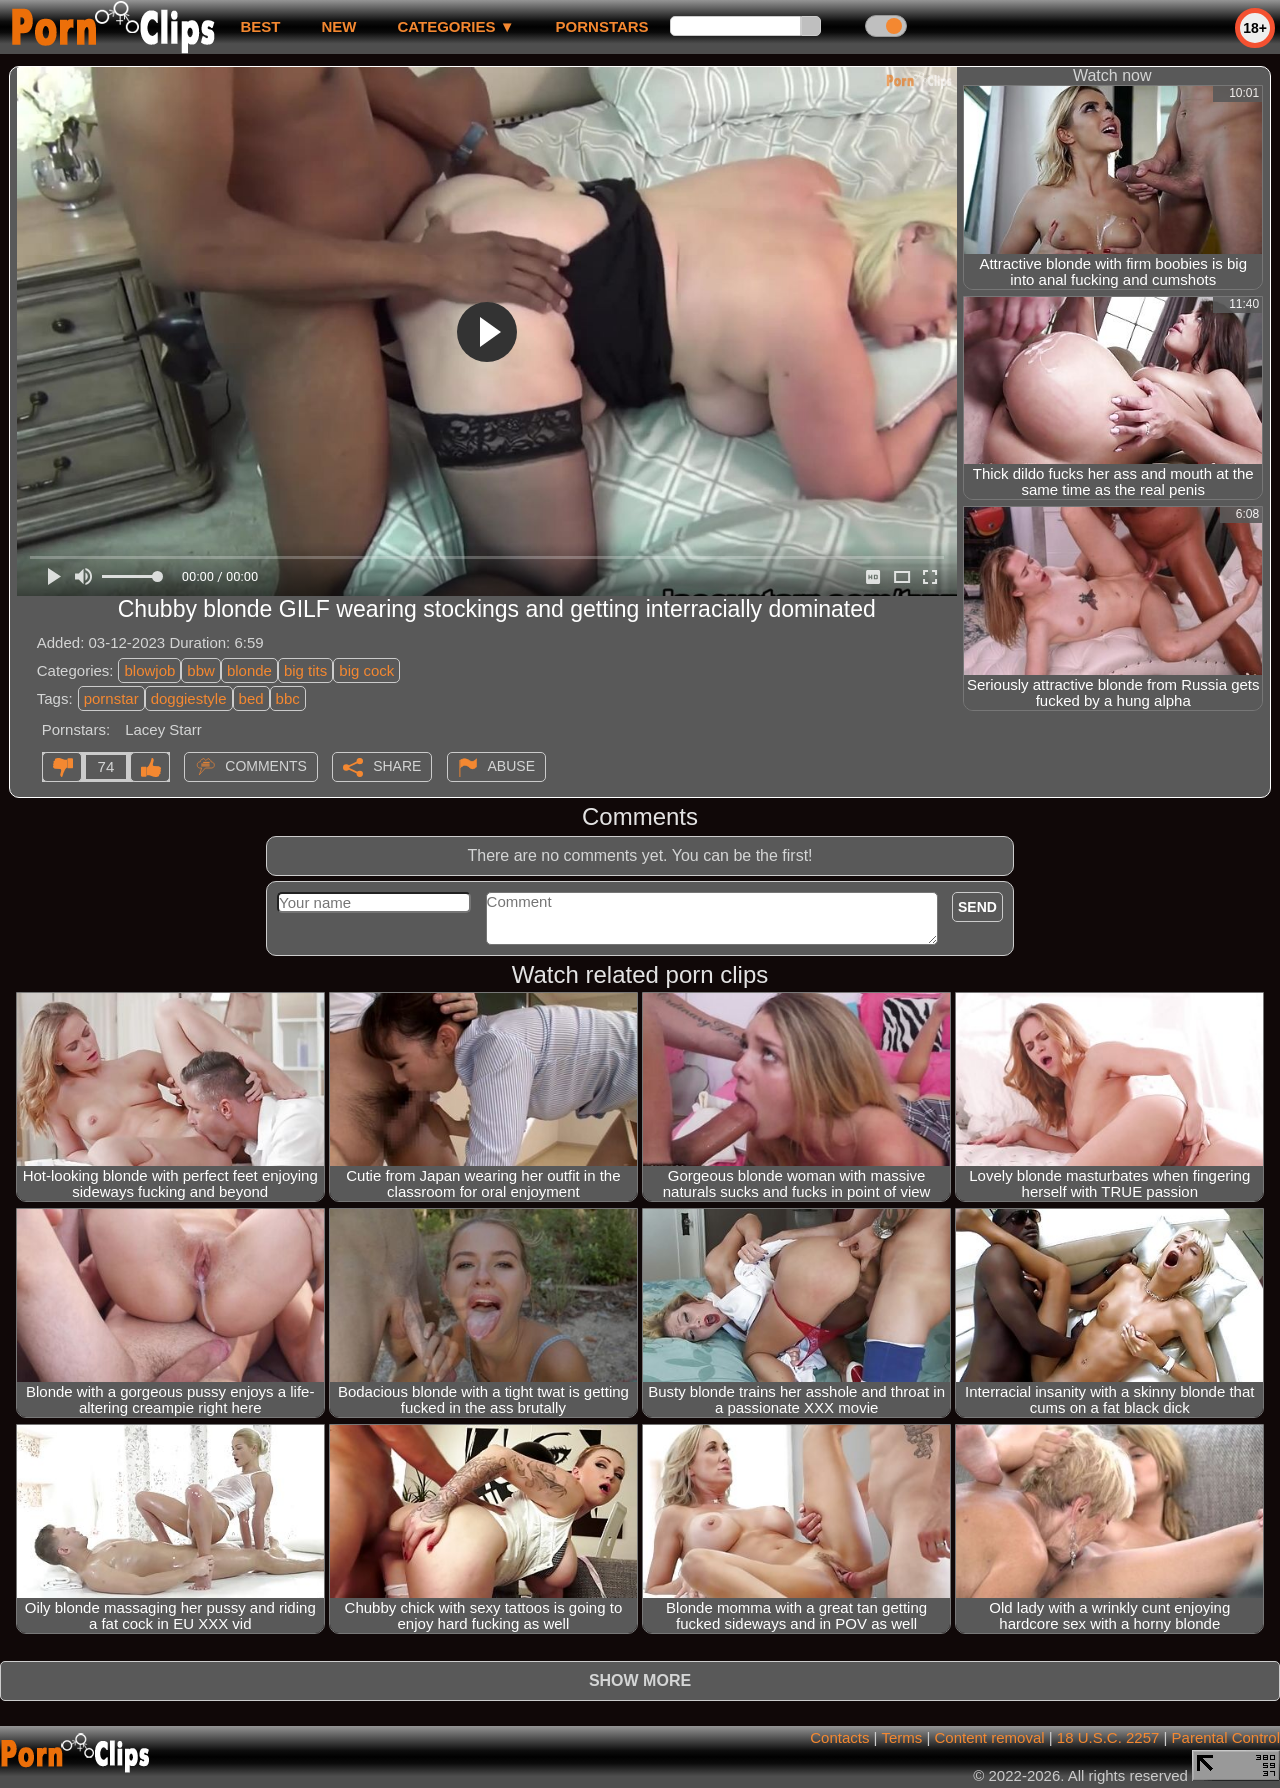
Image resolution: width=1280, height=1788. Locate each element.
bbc (288, 698)
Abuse (511, 766)
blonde (249, 670)
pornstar (111, 698)
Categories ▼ (455, 26)
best (260, 26)
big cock (366, 670)
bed (251, 698)
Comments (266, 766)
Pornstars (602, 26)
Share (397, 766)
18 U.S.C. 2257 (1108, 1737)
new (338, 26)
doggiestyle (189, 698)
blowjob (149, 670)
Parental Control (1226, 1737)
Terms (901, 1737)
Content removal (990, 1737)
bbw (201, 670)
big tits (305, 670)
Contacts (839, 1737)
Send (977, 907)
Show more (640, 1680)
